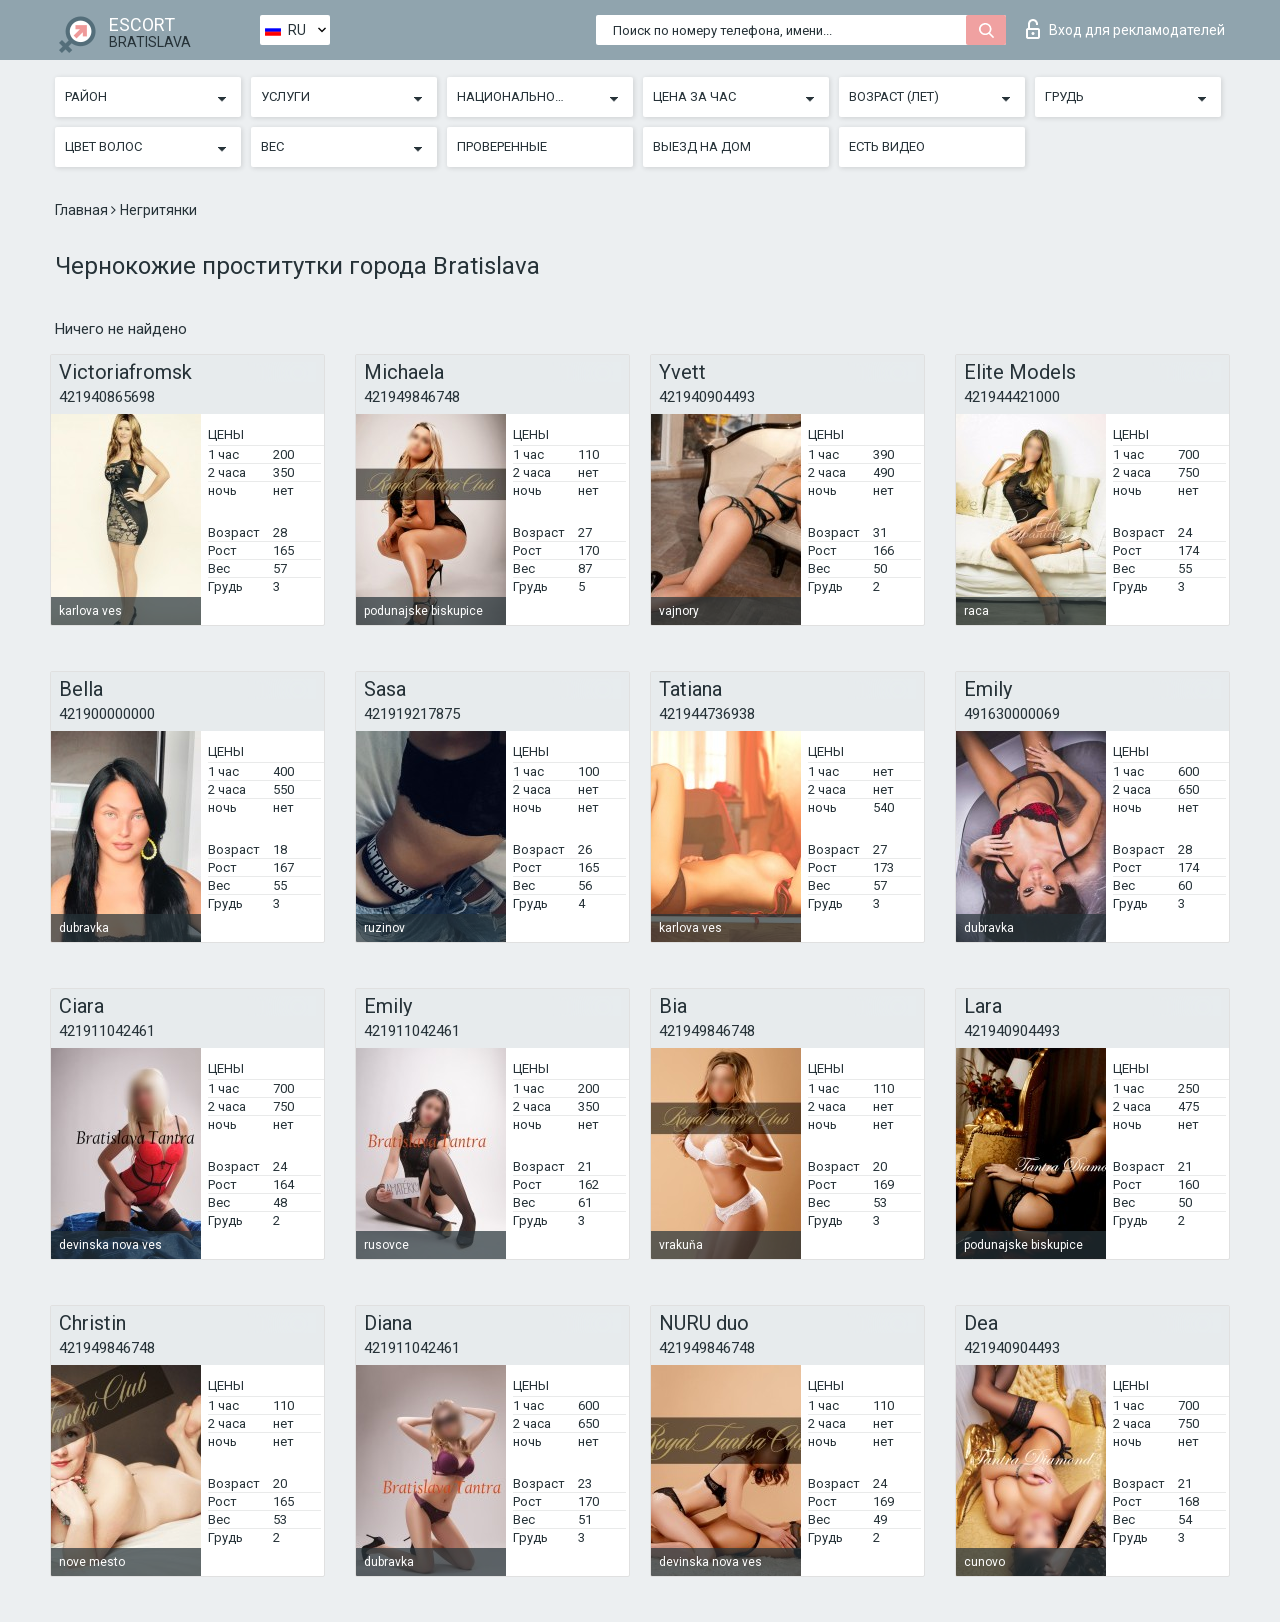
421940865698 (107, 397)
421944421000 (1012, 397)
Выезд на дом (702, 146)
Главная (83, 210)
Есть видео (887, 146)
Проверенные (502, 146)
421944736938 (707, 714)
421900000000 (107, 714)
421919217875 (412, 714)
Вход (1125, 29)
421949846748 (412, 397)
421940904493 (707, 397)
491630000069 (1012, 714)
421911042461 (107, 1031)
